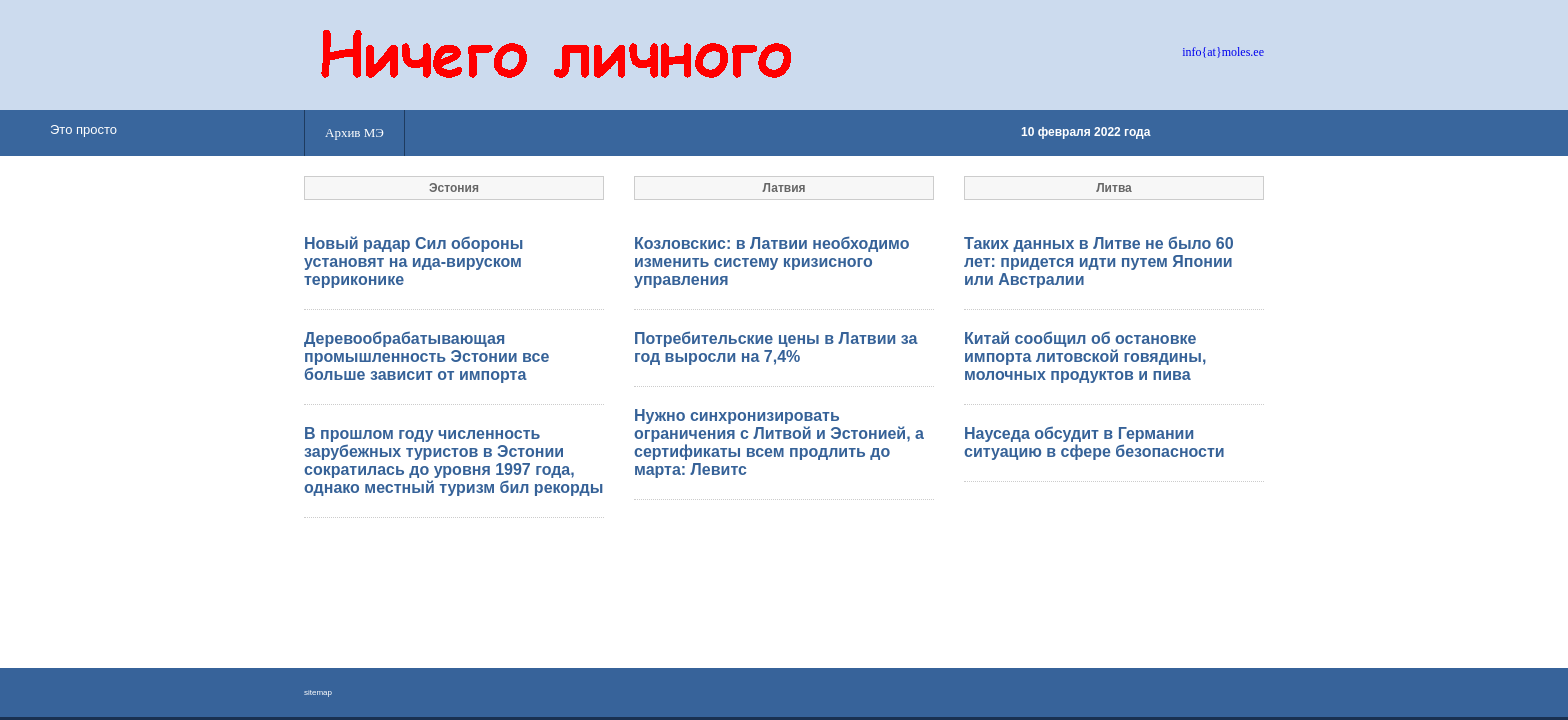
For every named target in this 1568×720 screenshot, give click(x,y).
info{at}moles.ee (1223, 52)
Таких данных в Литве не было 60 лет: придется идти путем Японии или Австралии (1099, 261)
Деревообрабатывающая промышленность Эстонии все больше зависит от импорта (426, 356)
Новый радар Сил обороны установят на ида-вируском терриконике (413, 261)
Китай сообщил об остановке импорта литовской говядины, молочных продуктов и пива (1085, 356)
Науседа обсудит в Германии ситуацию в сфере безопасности (1094, 442)
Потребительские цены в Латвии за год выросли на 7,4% (775, 347)
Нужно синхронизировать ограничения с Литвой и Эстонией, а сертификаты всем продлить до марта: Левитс (779, 442)
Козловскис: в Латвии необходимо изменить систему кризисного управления (772, 261)
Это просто (83, 129)
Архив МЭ (354, 132)
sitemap (318, 692)
